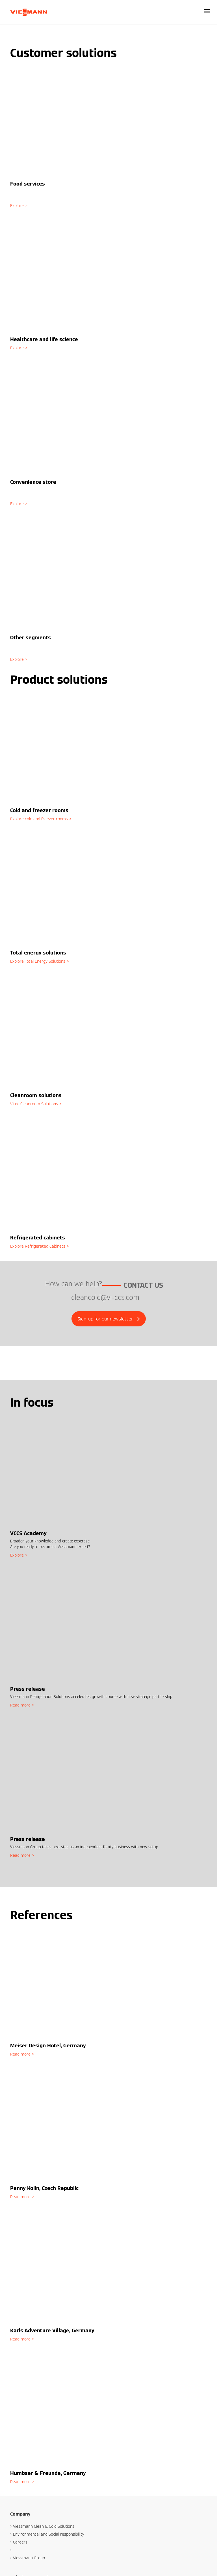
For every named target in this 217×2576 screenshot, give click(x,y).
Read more (20, 1705)
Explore (17, 205)
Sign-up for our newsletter (108, 1319)
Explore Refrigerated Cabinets (37, 1246)
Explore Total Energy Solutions (37, 961)
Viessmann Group (29, 2557)
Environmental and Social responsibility (48, 2534)
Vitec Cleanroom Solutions (34, 1103)
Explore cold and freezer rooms (39, 818)
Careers (20, 2542)
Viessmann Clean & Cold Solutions (43, 2526)
